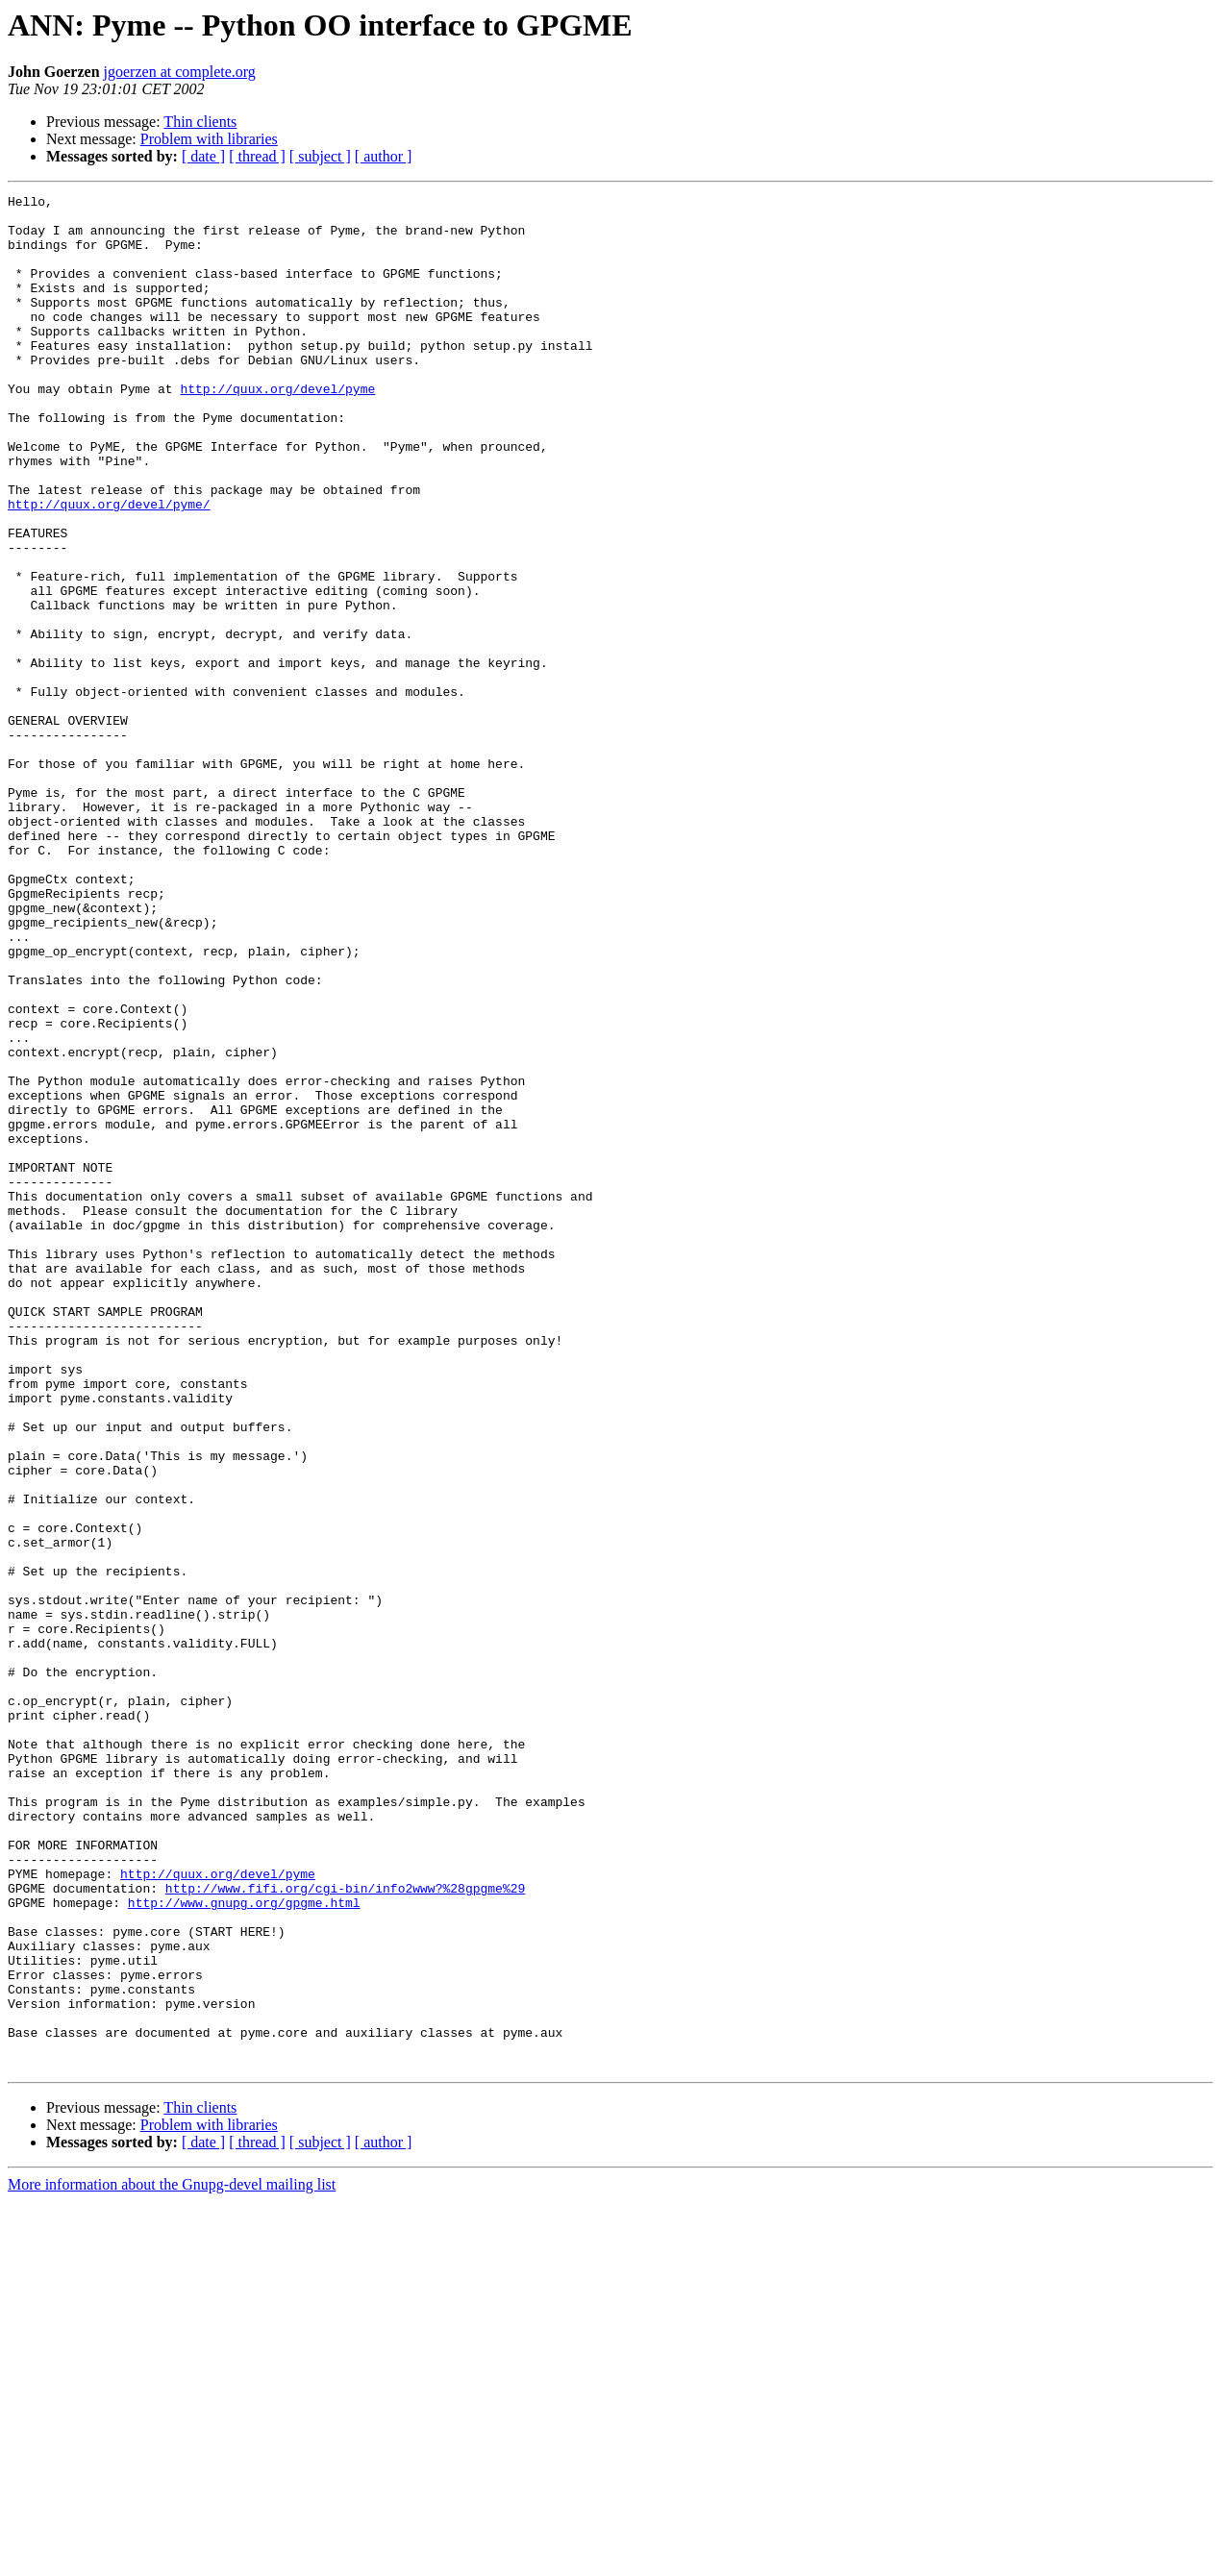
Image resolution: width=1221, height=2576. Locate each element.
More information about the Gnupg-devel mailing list (172, 2559)
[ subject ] (320, 156)
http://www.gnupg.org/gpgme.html (244, 2245)
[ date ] (203, 156)
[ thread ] (257, 156)
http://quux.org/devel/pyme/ (109, 567)
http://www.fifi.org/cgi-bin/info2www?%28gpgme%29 (345, 2228)
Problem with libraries (209, 139)
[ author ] (383, 156)
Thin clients (200, 121)
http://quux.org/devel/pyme (277, 428)
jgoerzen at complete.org (180, 71)
